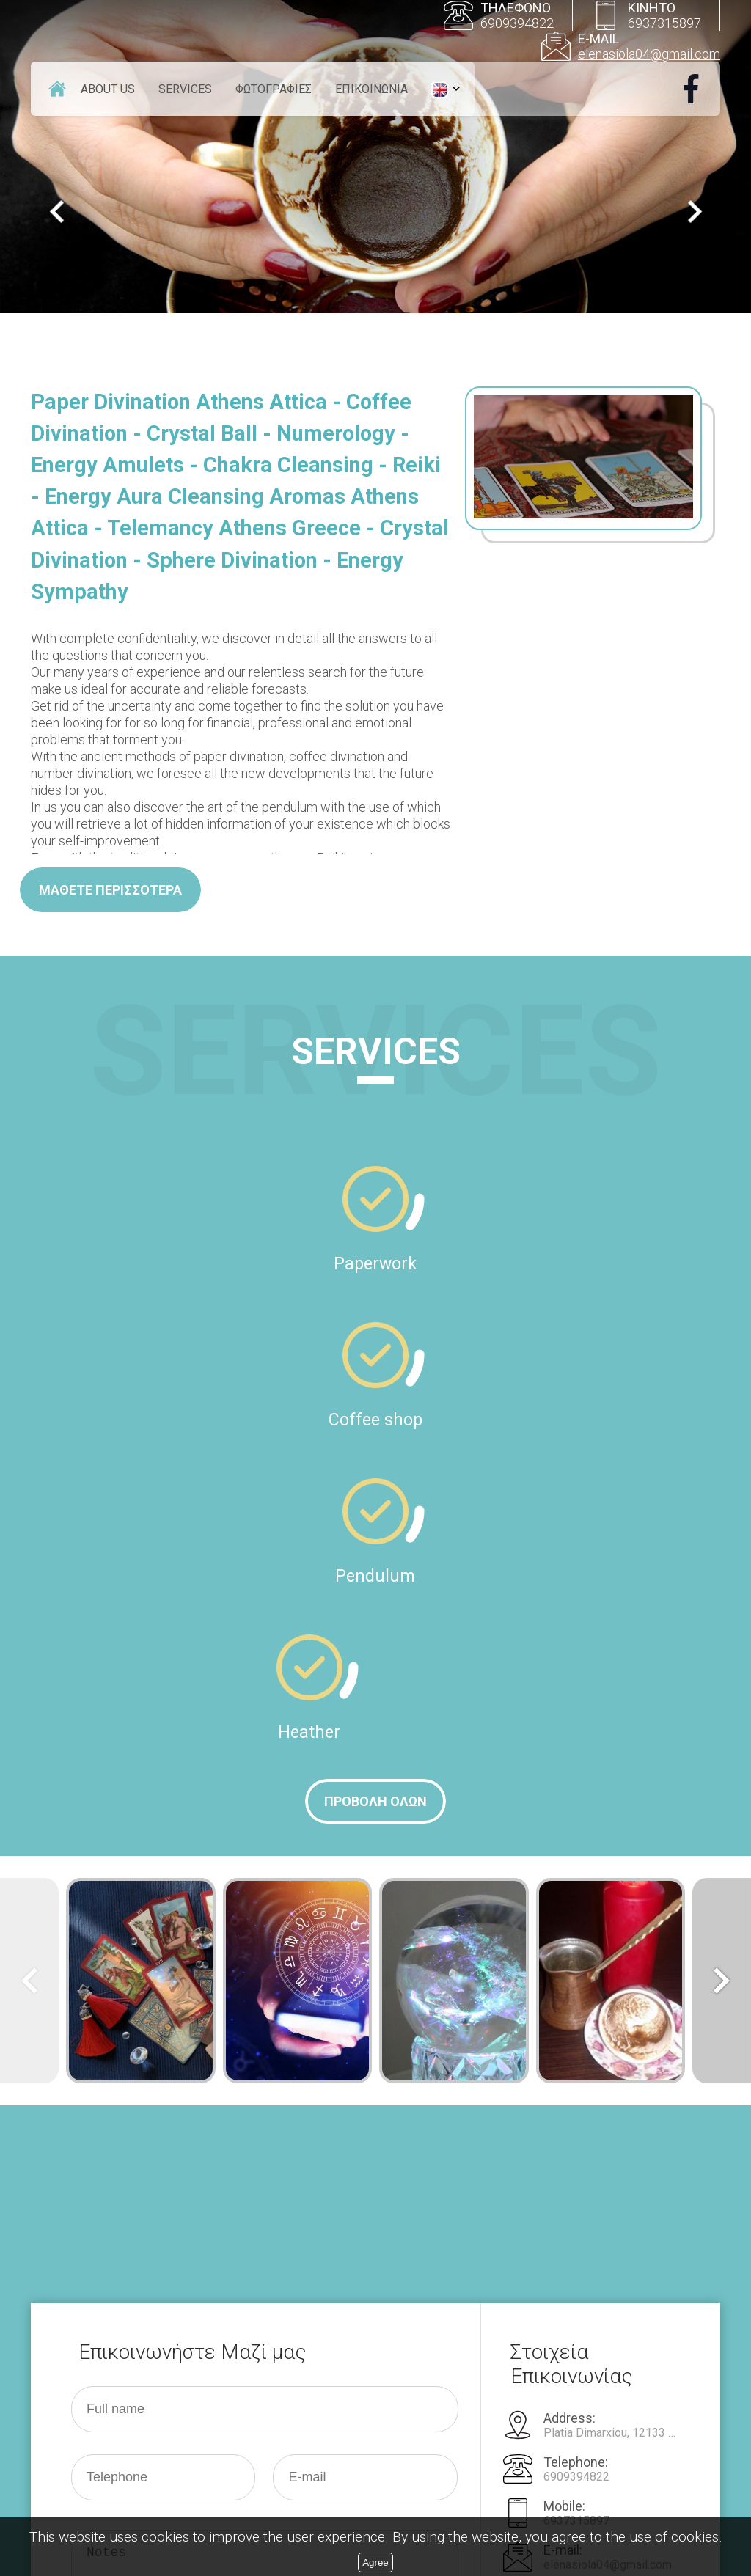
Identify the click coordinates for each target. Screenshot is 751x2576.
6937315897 (664, 23)
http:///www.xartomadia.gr (609, 2155)
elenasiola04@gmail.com (649, 54)
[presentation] (182, 2383)
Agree (375, 2562)
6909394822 (517, 23)
